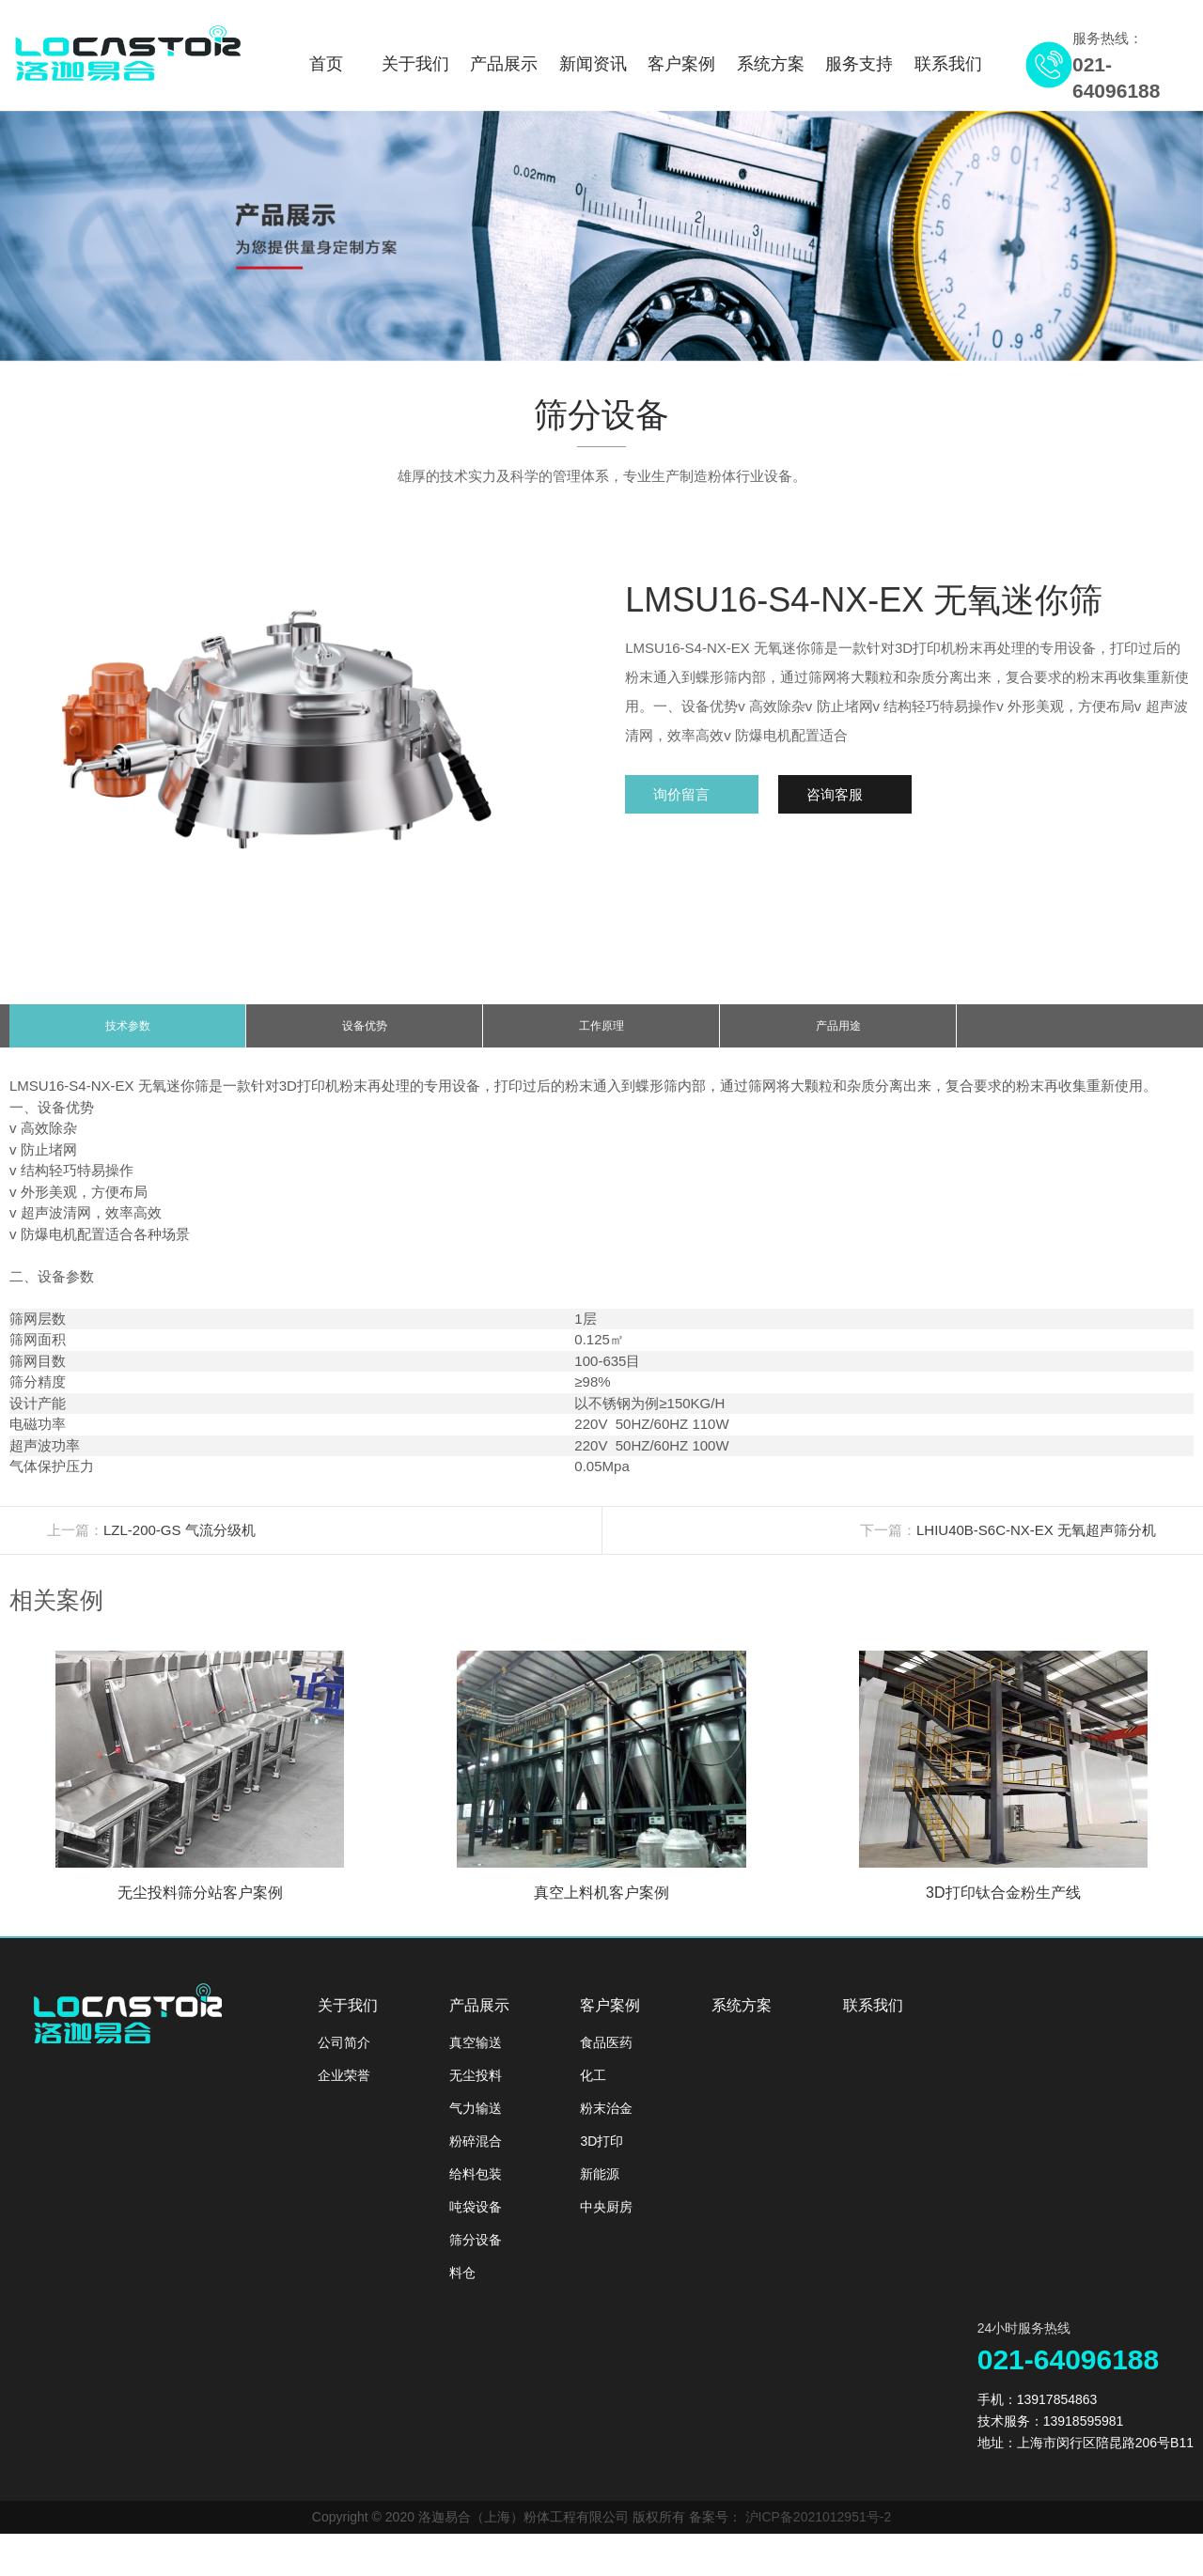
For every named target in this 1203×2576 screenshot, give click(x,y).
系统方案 (771, 63)
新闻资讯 (593, 63)
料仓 (462, 2286)
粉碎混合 (475, 2155)
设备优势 (364, 1033)
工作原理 (601, 1033)
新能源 (599, 2188)
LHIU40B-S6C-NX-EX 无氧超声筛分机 (1036, 1544)
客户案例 (681, 63)
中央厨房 (606, 2220)
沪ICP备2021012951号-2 (818, 2530)
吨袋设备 (475, 2220)
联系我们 (948, 63)
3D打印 (601, 2155)
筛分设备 (475, 2253)
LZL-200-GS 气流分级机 (179, 1544)
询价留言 (685, 794)
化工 (593, 2089)
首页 (326, 63)
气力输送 (475, 2122)
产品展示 (504, 63)
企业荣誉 (344, 2089)
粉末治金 (606, 2122)
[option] (601, 236)
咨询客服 (847, 794)
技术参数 (128, 1033)
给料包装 (475, 2188)
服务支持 (859, 63)
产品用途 (838, 1033)
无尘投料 (475, 2089)
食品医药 (606, 2056)
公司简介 (344, 2056)
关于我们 (415, 63)
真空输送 (475, 2056)
